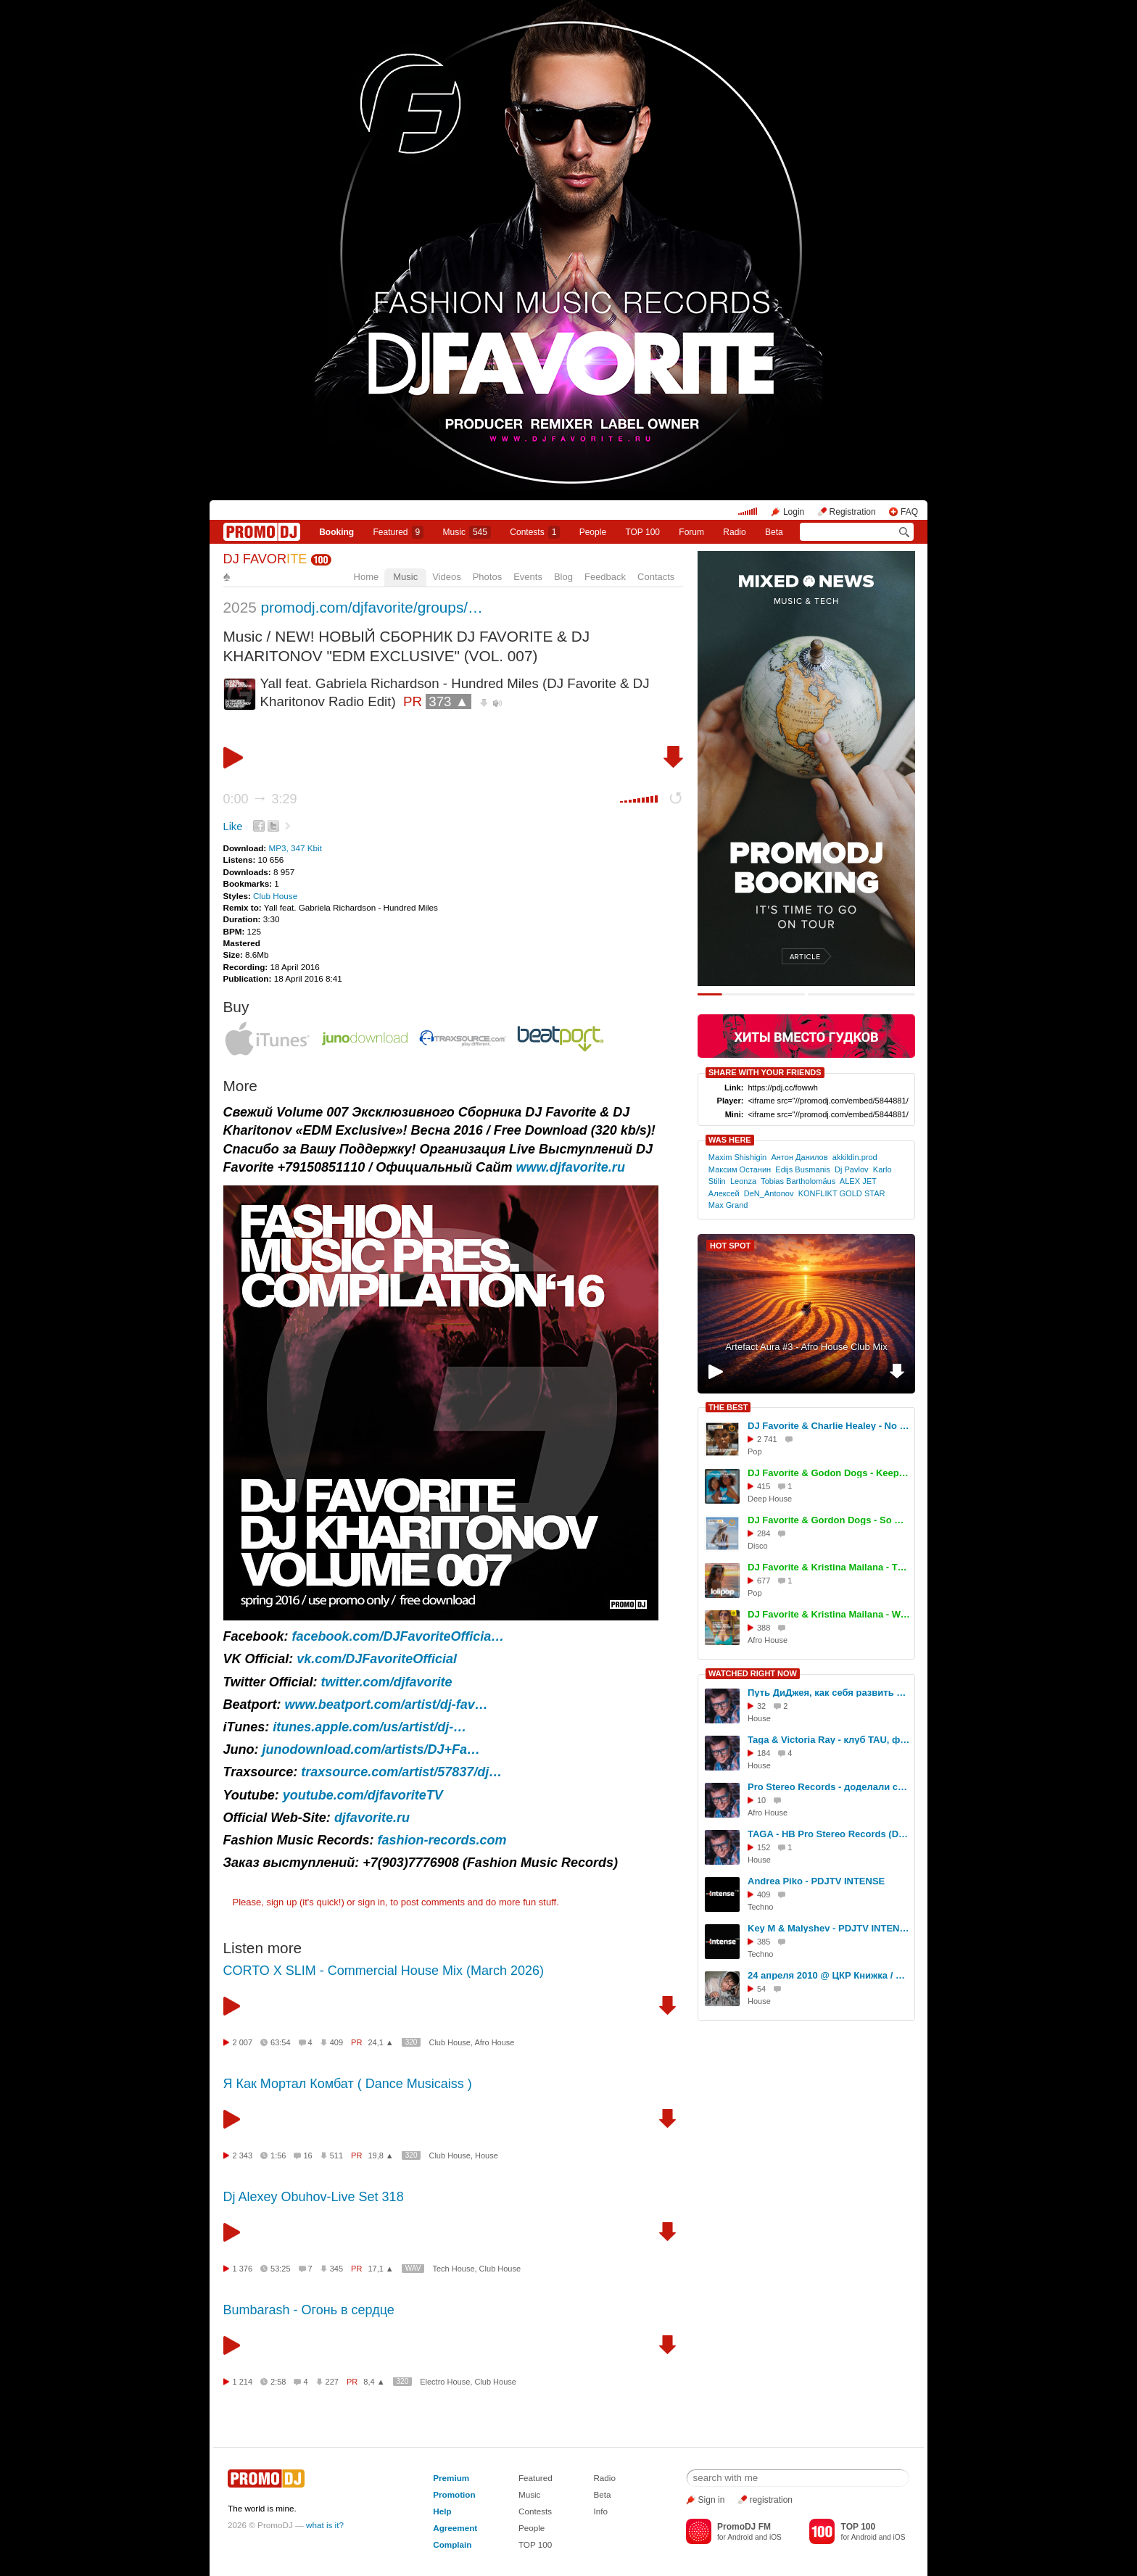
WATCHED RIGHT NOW (752, 1673)
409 (336, 2042)
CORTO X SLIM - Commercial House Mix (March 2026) (383, 1970)
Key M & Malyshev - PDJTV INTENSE (829, 1928)
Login (793, 512)
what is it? (325, 2525)
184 (763, 1753)
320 (411, 2042)
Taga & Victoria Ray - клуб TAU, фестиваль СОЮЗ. (829, 1739)
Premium (451, 2477)
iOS (775, 2537)
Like (233, 826)
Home (366, 576)
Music (467, 532)
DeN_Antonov (769, 1193)
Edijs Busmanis (802, 1169)
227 (332, 2381)
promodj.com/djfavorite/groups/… (372, 607)
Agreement (455, 2527)
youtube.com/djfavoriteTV (363, 1795)
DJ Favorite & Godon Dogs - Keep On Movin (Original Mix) (829, 1473)
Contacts (655, 576)
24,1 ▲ (380, 2042)
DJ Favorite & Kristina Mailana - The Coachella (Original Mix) (829, 1567)
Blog (563, 576)
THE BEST (728, 1407)
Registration (853, 512)
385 (763, 1941)
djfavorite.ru (372, 1817)
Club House (275, 895)
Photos (487, 576)
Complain (452, 2544)
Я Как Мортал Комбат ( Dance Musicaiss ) (347, 2083)
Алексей (724, 1193)
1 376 (243, 2268)
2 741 (767, 1439)
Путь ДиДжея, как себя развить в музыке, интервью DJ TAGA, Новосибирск (829, 1692)
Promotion (454, 2494)
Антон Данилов (799, 1157)
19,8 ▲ (380, 2155)
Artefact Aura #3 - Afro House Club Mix (806, 1346)
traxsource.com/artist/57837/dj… (401, 1772)
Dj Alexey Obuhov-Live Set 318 (313, 2197)
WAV (413, 2268)
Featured (398, 532)
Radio (734, 532)
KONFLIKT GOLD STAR (841, 1193)
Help (442, 2511)
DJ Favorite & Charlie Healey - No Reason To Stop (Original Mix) (829, 1425)
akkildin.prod (854, 1157)
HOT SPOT (730, 1245)
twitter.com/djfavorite (386, 1682)
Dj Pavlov (852, 1169)
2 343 (243, 2155)
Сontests (535, 532)
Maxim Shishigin (737, 1157)
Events (527, 576)
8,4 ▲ (373, 2381)
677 (763, 1580)
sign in (372, 1902)
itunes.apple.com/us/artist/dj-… (369, 1727)
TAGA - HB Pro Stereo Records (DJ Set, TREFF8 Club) (829, 1834)
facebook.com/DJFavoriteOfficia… (398, 1636)
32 (761, 1706)
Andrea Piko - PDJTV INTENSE (816, 1881)
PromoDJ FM (744, 2527)
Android (740, 2537)
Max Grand (728, 1205)
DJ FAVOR (265, 559)
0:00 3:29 (260, 799)
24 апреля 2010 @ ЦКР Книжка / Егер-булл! (829, 1975)
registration (771, 2500)
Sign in (711, 2500)
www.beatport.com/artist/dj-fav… (386, 1704)
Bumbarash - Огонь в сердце (308, 2310)
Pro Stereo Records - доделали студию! (829, 1787)
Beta (774, 532)
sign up (281, 1902)
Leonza (743, 1181)
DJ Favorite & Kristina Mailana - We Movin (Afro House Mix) (829, 1614)
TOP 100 (642, 532)
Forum (691, 532)
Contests (535, 2511)
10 (761, 1800)
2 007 (243, 2042)
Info (600, 2511)
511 (336, 2155)
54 (761, 1988)
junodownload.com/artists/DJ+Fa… (371, 1749)
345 (336, 2268)
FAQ (909, 512)
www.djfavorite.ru (570, 1167)
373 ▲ (448, 701)
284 (763, 1533)
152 (763, 1847)
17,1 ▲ (380, 2268)
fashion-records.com (442, 1840)
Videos (446, 576)
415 (763, 1486)
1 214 (243, 2381)
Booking (336, 532)
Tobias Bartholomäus (798, 1181)
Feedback (605, 576)
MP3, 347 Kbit (294, 848)
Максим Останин (739, 1169)
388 (763, 1627)
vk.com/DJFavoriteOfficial (377, 1659)
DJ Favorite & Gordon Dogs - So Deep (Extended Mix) (829, 1520)
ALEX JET (858, 1181)
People (592, 532)
